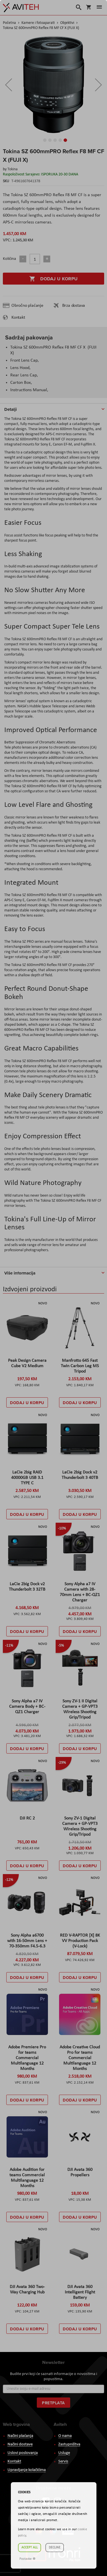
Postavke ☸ (27, 2559)
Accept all (29, 2547)
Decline (54, 2547)
